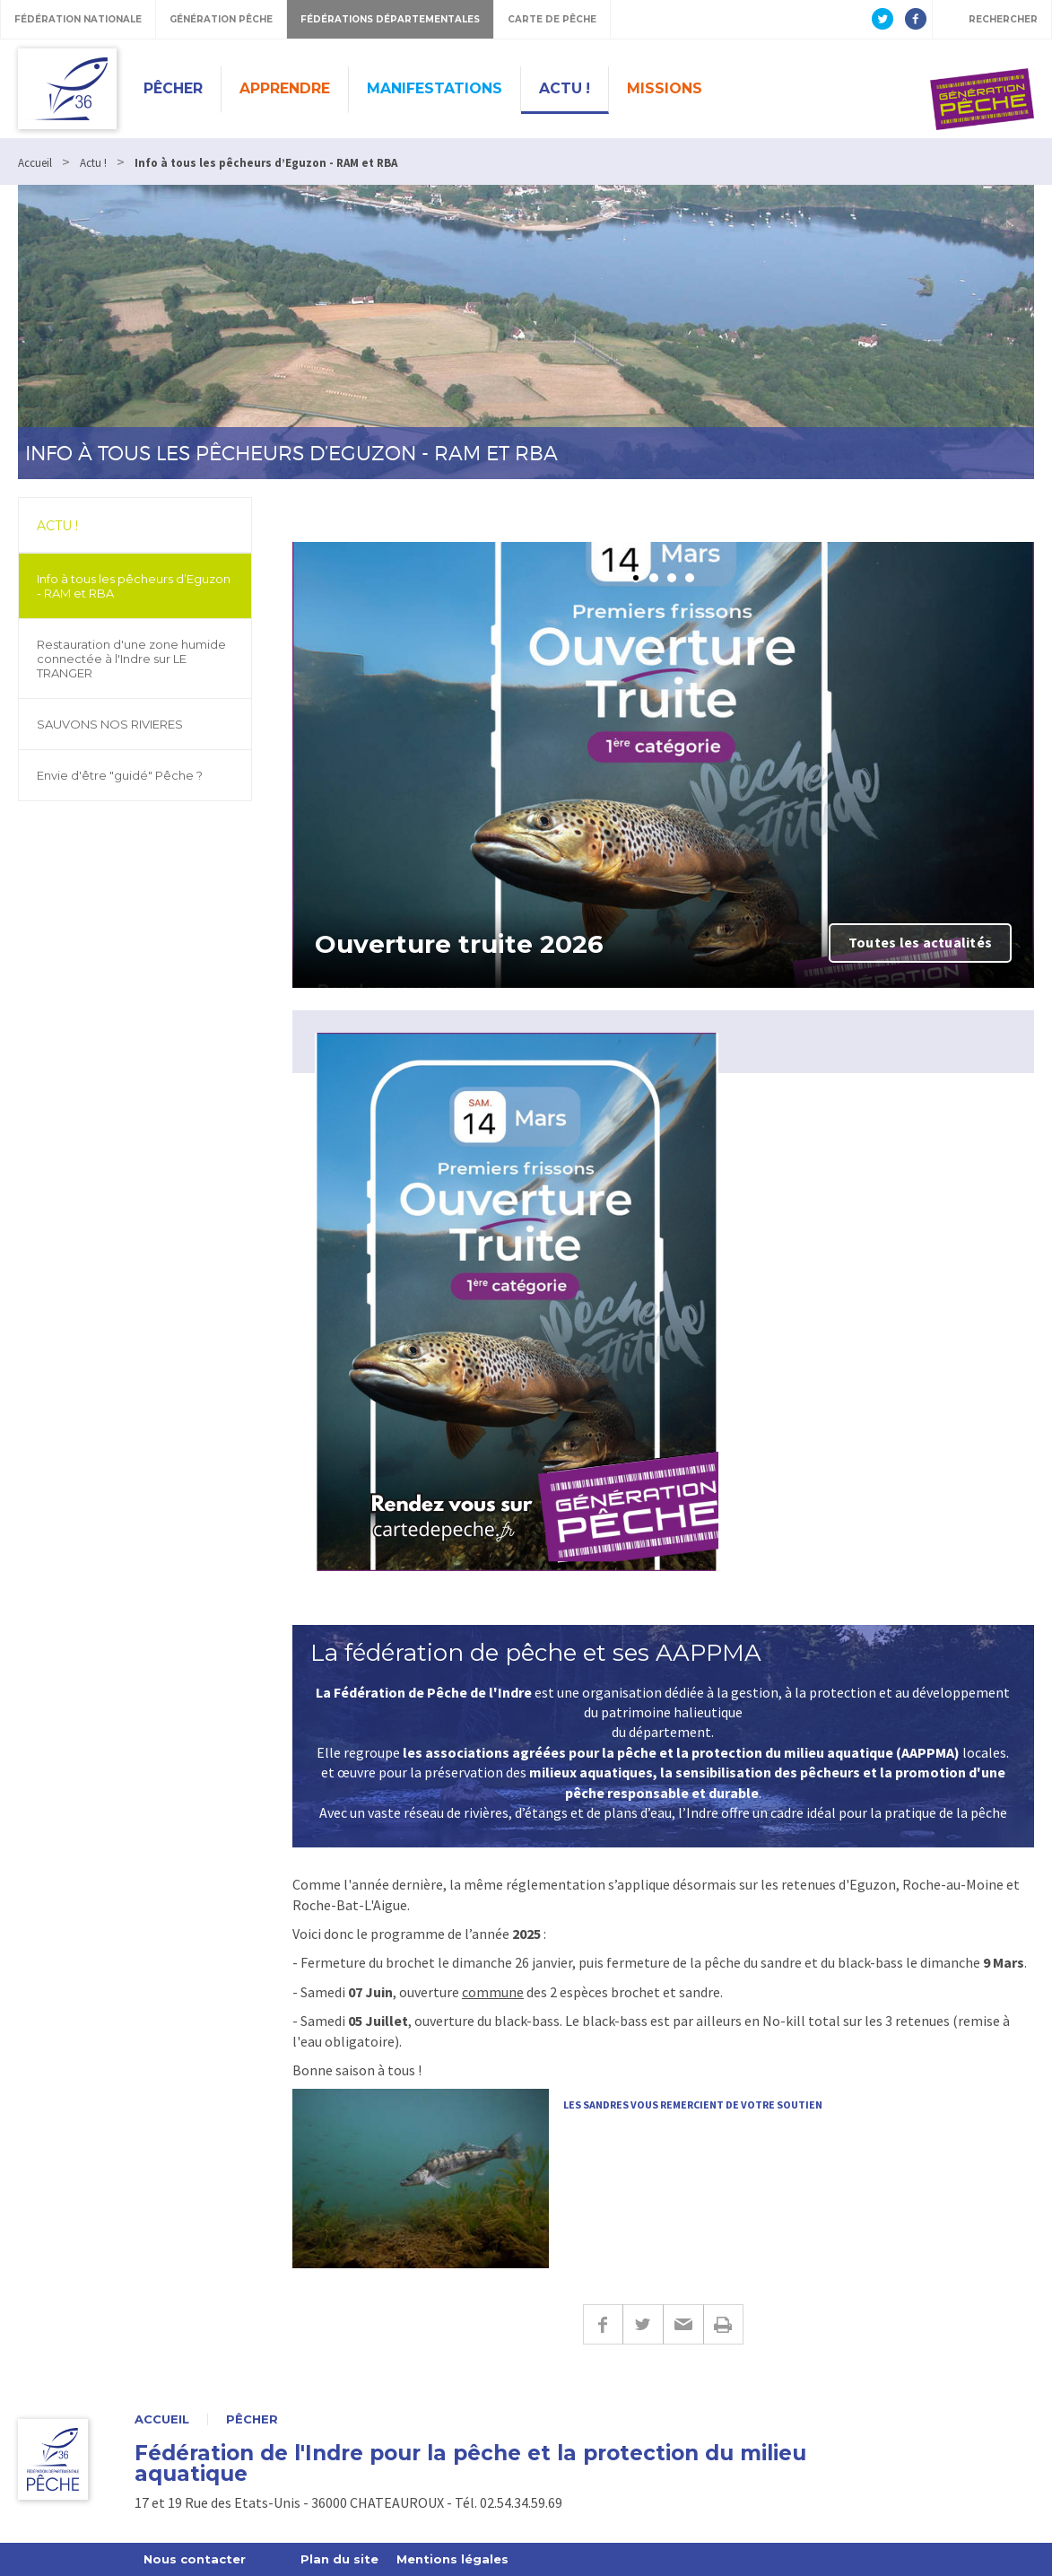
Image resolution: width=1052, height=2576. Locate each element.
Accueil (162, 2419)
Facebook (602, 2324)
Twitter (642, 2324)
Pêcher (173, 88)
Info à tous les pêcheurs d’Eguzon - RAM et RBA (133, 586)
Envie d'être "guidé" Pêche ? (120, 775)
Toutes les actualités (920, 942)
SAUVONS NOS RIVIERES (110, 724)
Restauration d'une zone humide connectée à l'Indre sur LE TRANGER (131, 658)
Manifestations (434, 88)
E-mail (683, 2324)
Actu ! (564, 88)
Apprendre (284, 88)
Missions (664, 88)
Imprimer (723, 2324)
